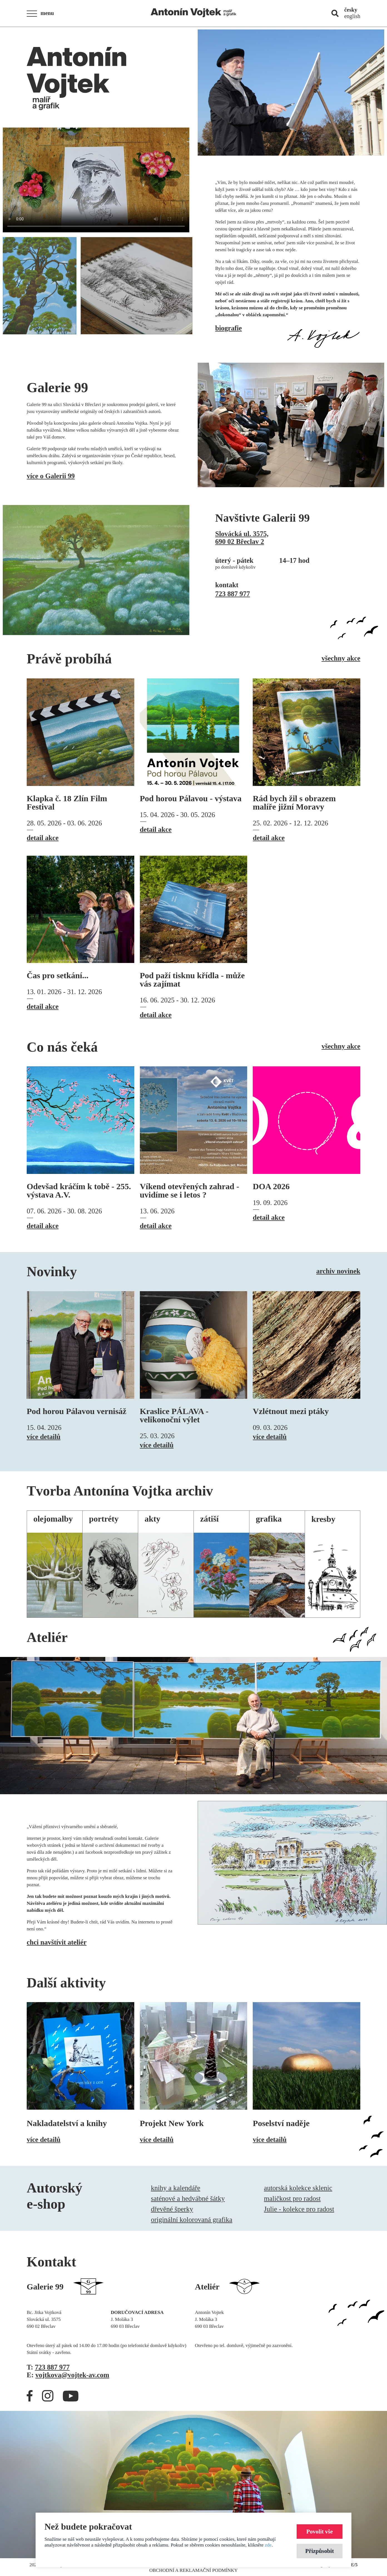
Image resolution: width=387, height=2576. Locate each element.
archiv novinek (338, 1271)
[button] (42, 13)
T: (48, 2367)
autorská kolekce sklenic (298, 2188)
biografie (228, 328)
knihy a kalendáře (175, 2188)
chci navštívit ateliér (56, 1942)
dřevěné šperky (172, 2209)
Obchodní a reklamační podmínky (193, 2570)
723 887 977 (232, 594)
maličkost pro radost (292, 2198)
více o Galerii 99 (51, 476)
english (352, 16)
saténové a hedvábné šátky (188, 2198)
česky (350, 10)
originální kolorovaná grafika (191, 2219)
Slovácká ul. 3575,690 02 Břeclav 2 (242, 537)
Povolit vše (319, 2531)
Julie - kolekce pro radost (299, 2209)
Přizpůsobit (319, 2551)
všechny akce (340, 658)
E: (68, 2375)
